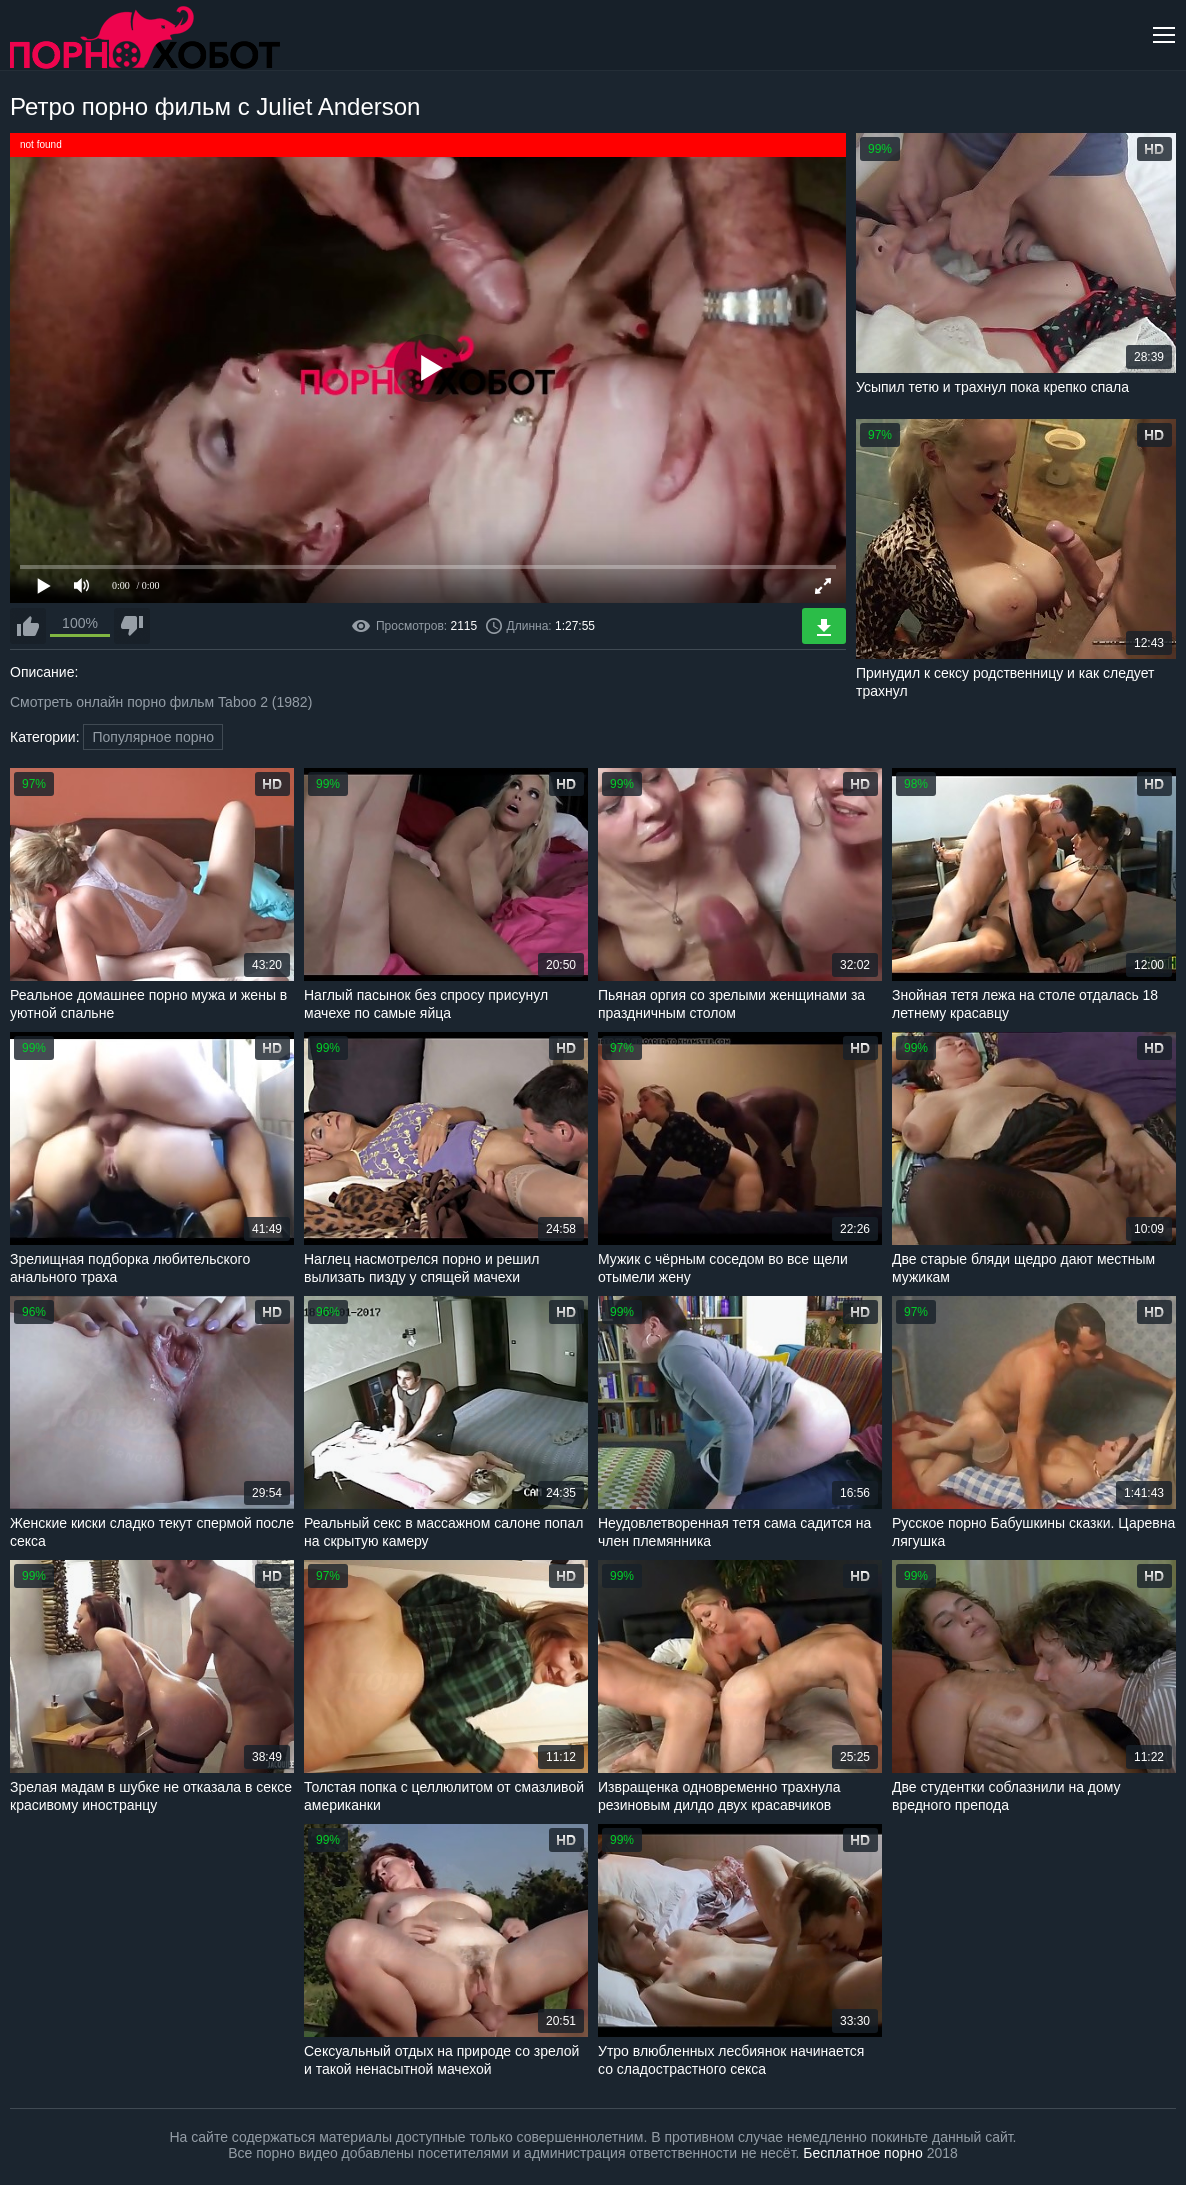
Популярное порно (153, 737)
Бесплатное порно (862, 2153)
